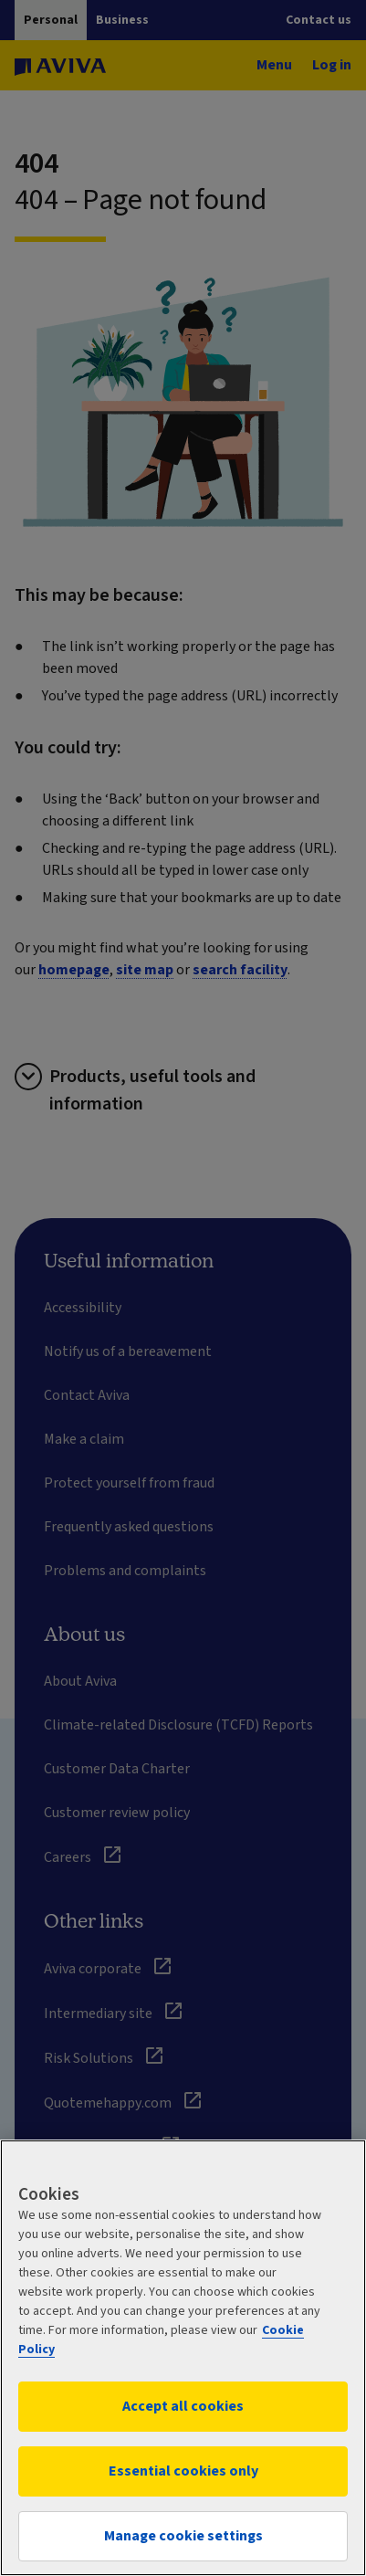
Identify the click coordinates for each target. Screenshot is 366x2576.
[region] (183, 2358)
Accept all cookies (183, 2406)
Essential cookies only (183, 2471)
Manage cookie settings (183, 2536)
